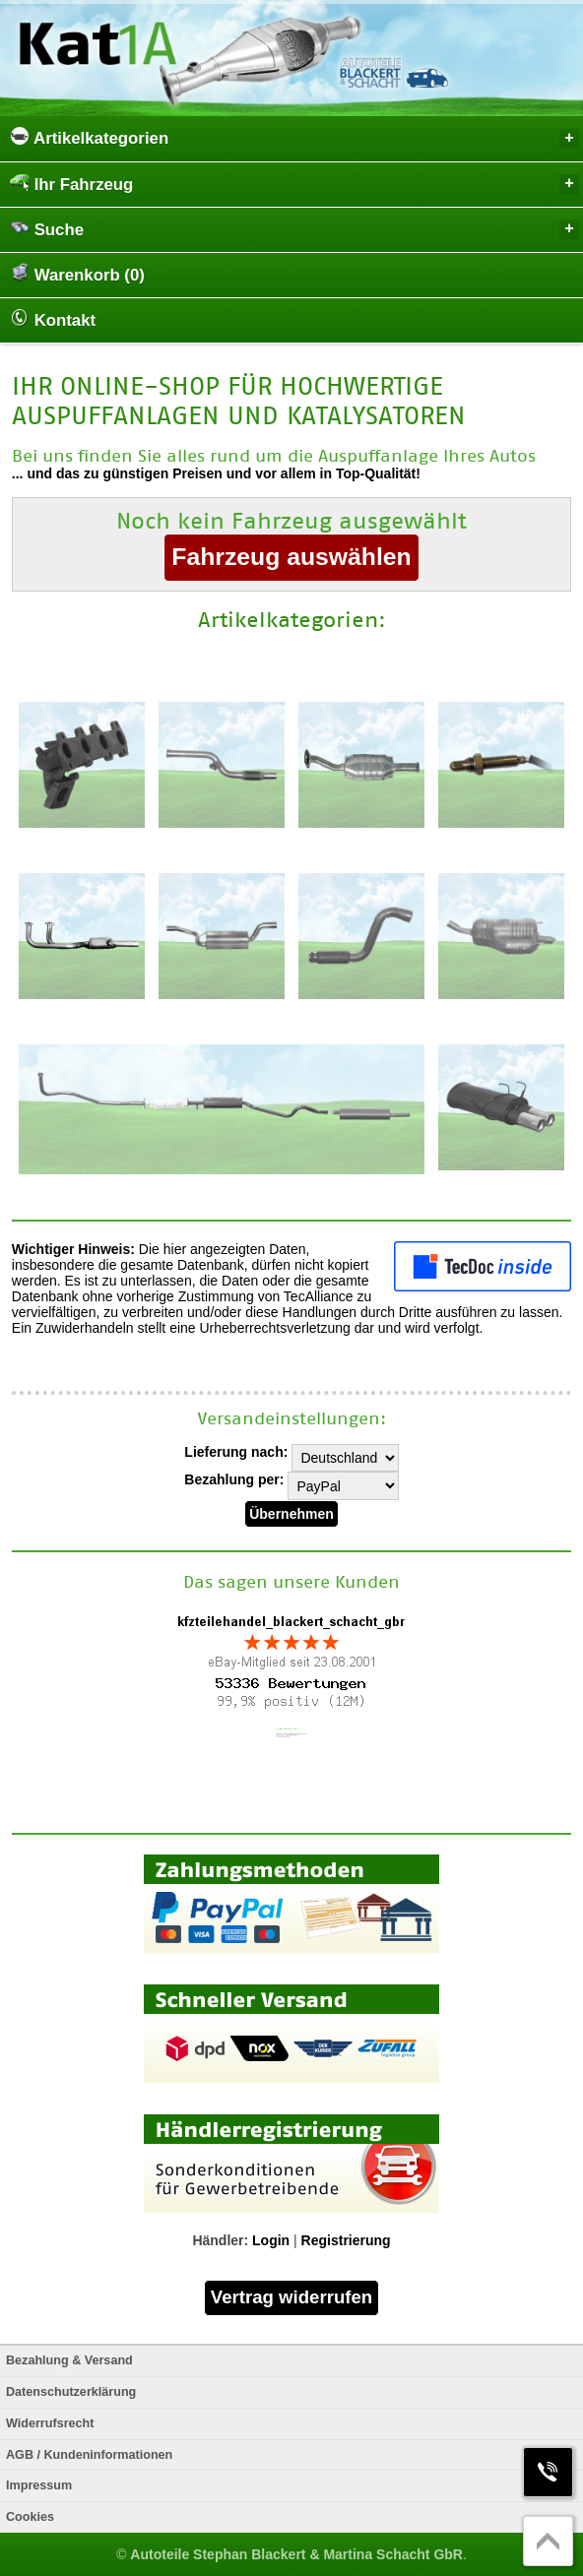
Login (271, 2240)
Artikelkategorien (294, 137)
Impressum (39, 2485)
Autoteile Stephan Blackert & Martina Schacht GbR (296, 2554)
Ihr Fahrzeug (294, 183)
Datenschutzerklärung (71, 2392)
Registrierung (346, 2240)
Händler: (220, 2240)
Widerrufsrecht (50, 2423)
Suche (294, 229)
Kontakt (53, 319)
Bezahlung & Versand (69, 2360)
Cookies (30, 2517)
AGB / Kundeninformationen (89, 2455)
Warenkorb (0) (77, 273)
